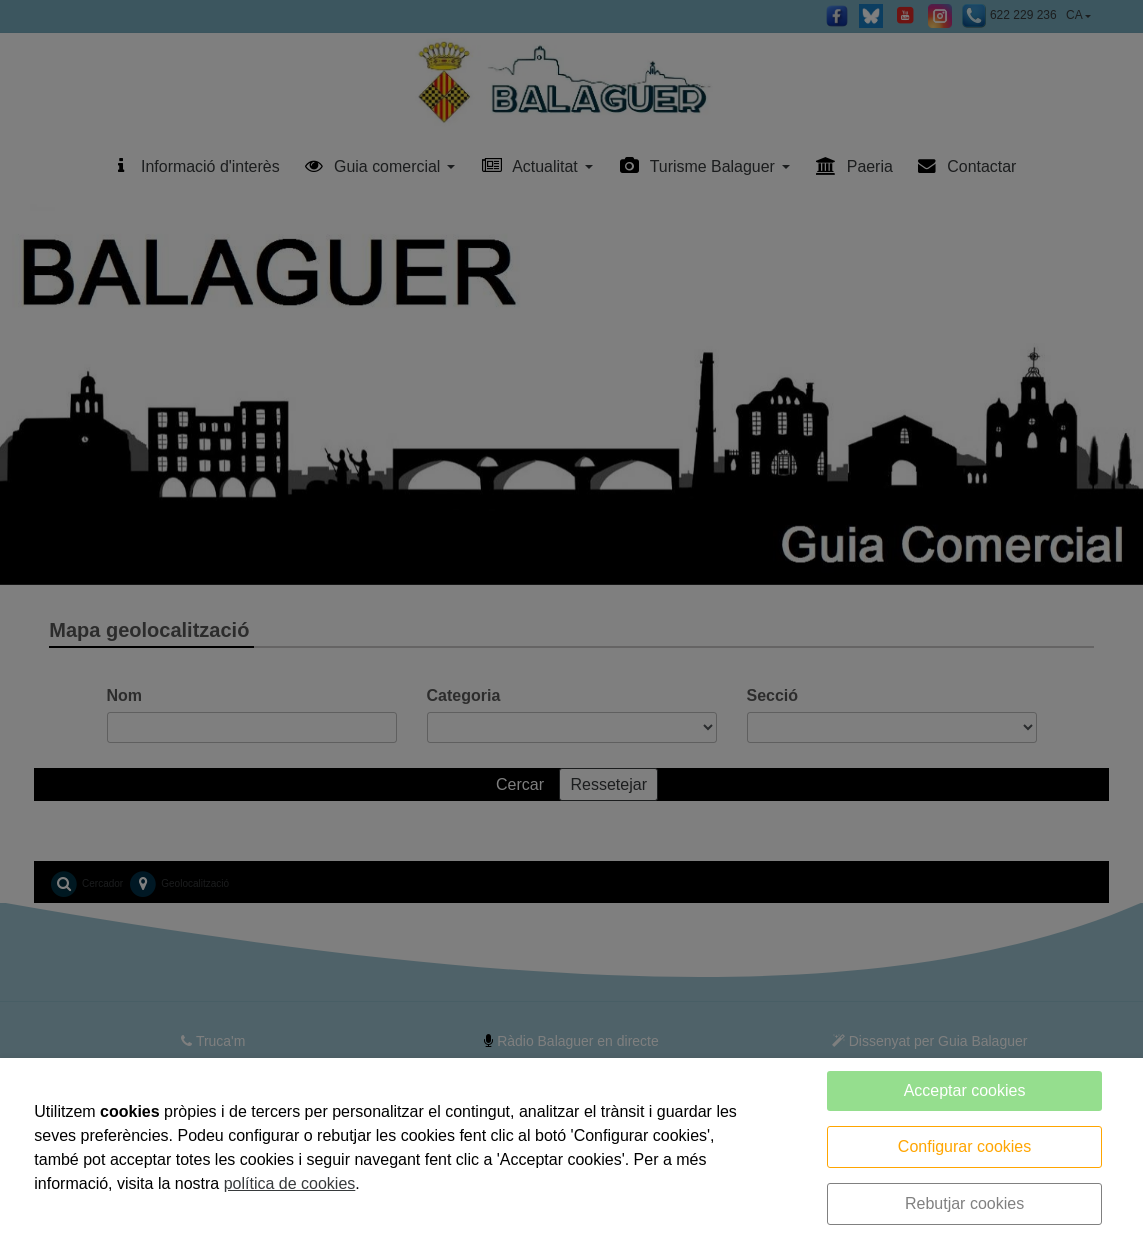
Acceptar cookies (965, 1090)
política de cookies (290, 1183)
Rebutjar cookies (964, 1203)
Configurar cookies (964, 1146)
